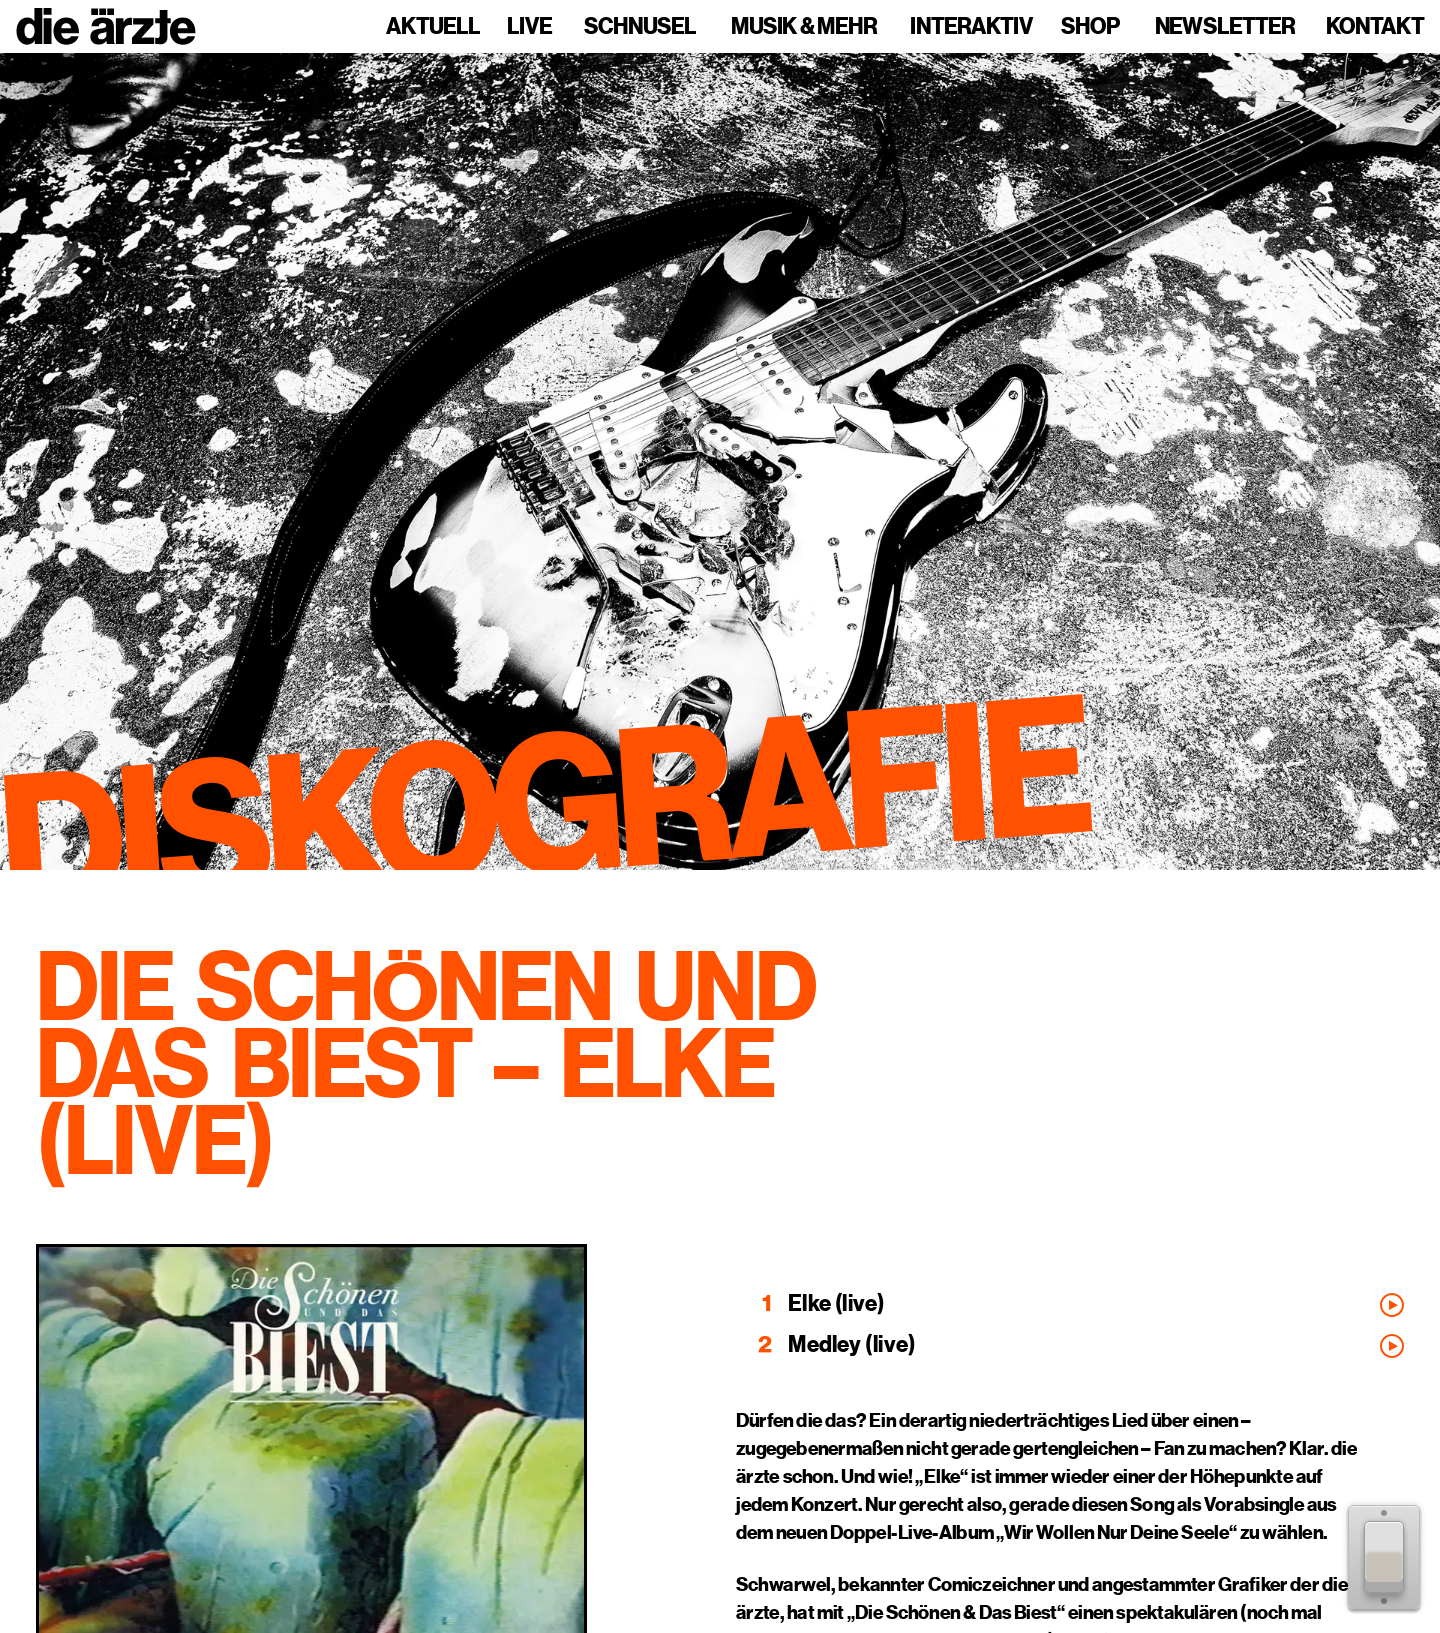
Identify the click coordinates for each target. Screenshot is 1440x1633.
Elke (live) (836, 1304)
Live (529, 27)
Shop (1090, 27)
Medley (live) (851, 1345)
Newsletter (1225, 27)
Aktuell (433, 27)
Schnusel (640, 27)
